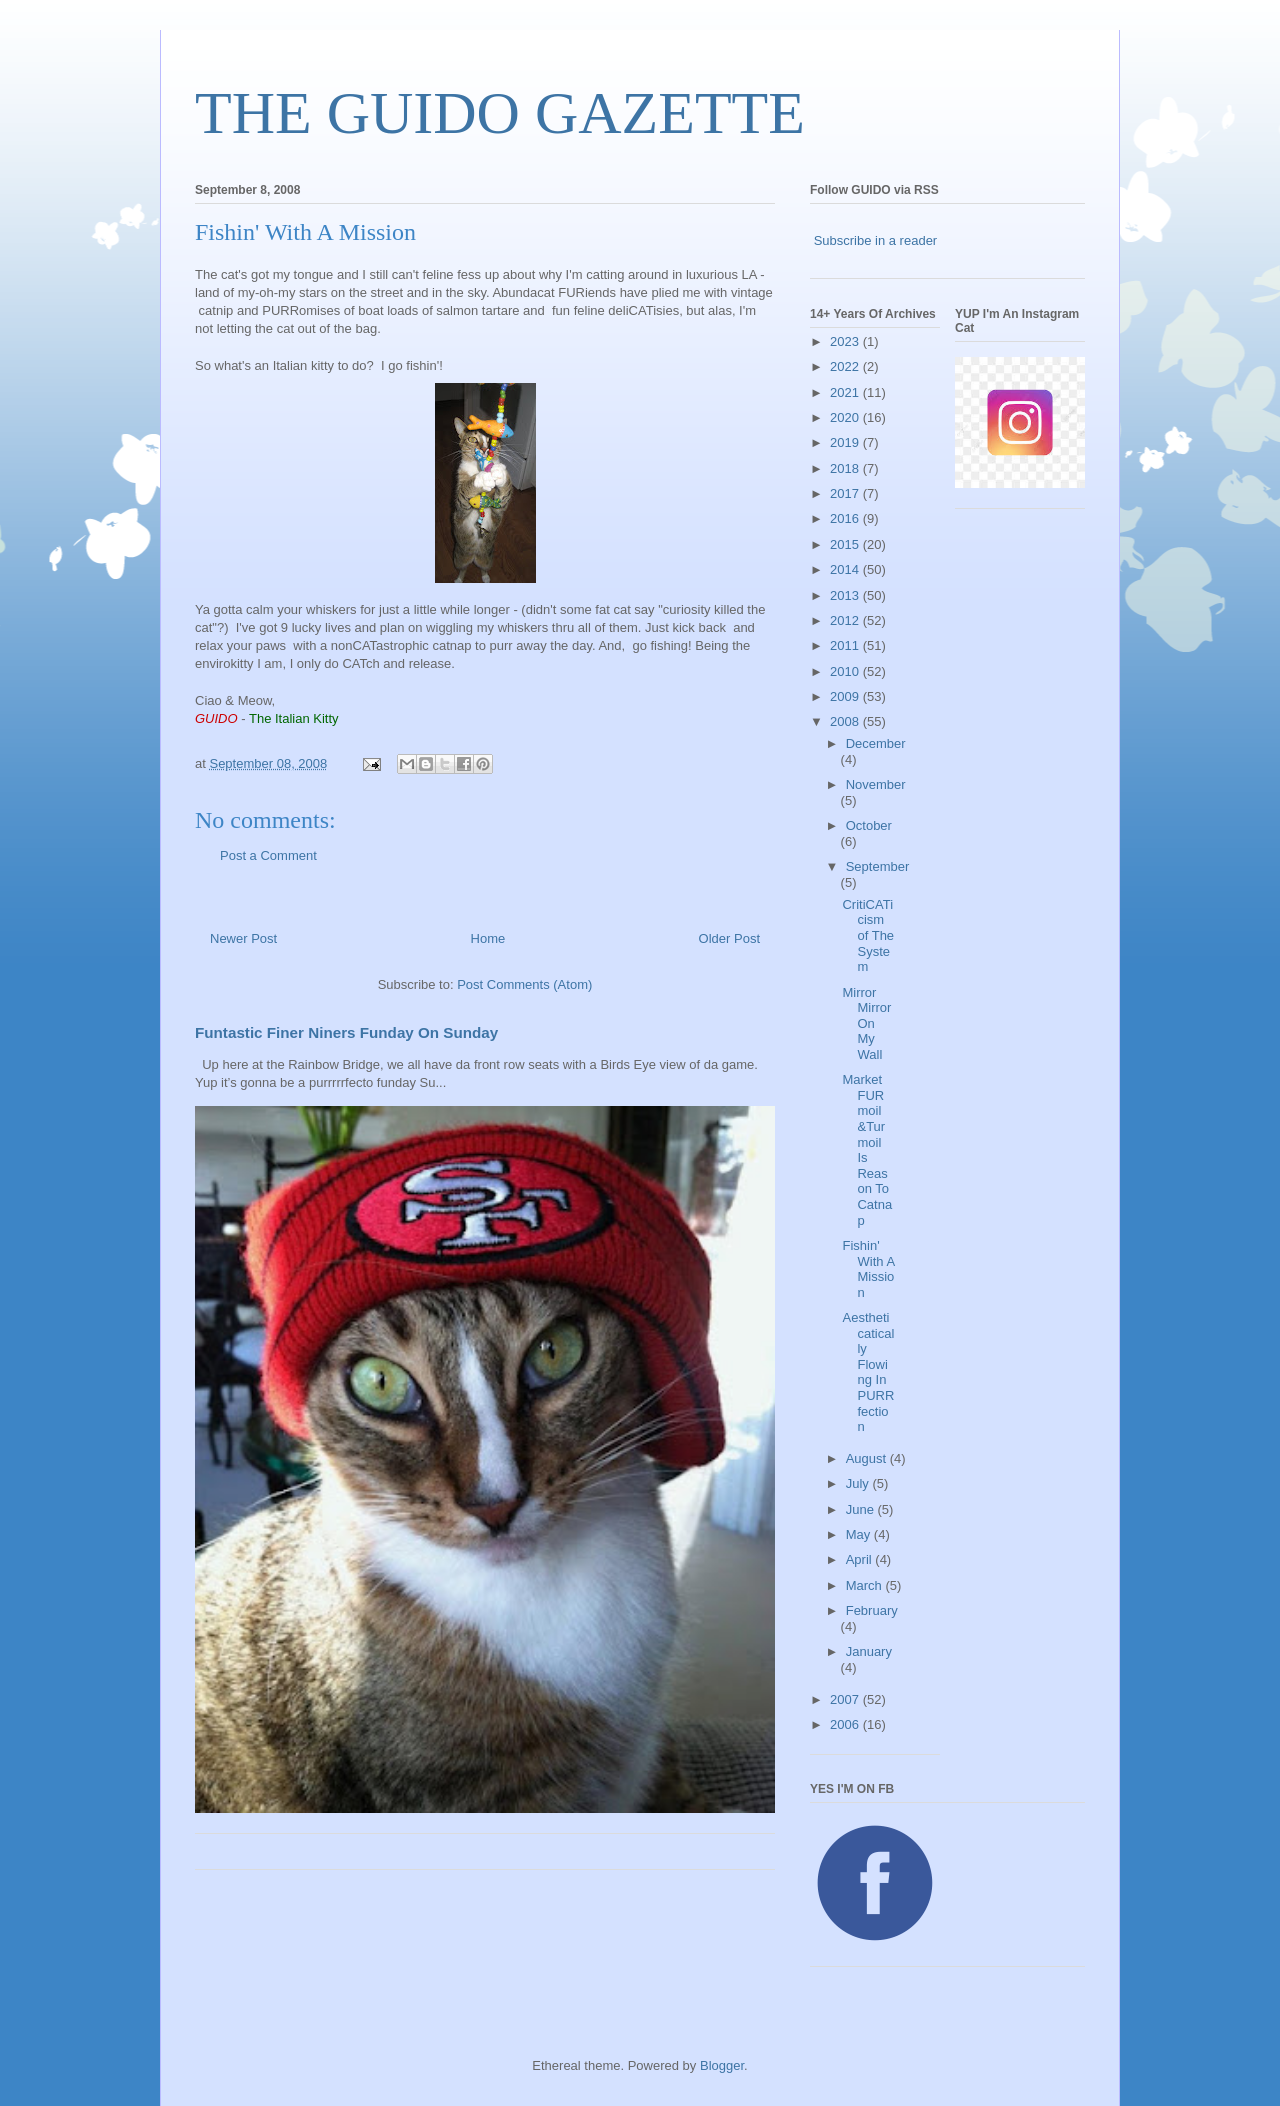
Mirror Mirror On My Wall (866, 1023)
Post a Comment (268, 855)
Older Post (729, 938)
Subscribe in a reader (876, 240)
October (869, 825)
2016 (846, 518)
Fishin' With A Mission (868, 1269)
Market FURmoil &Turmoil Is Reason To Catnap (867, 1149)
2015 (846, 544)
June (862, 1509)
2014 (846, 569)
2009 (846, 696)
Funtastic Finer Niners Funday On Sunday (346, 1032)
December (876, 743)
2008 (846, 721)
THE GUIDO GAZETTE (500, 113)
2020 (846, 417)
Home (488, 938)
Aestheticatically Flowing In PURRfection (868, 1372)
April (861, 1559)
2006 (846, 1724)
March (866, 1585)
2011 (846, 645)
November (876, 784)
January (869, 1651)
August (868, 1458)
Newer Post (243, 938)
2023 (846, 341)
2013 (846, 595)
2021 (846, 392)
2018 (846, 468)
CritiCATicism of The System (868, 935)
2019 (846, 442)
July (859, 1483)
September (878, 866)
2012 (846, 620)
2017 (846, 493)
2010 (846, 671)
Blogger (722, 2065)
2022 (846, 366)
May (860, 1534)
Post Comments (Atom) (524, 984)
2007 (846, 1699)
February (872, 1610)
